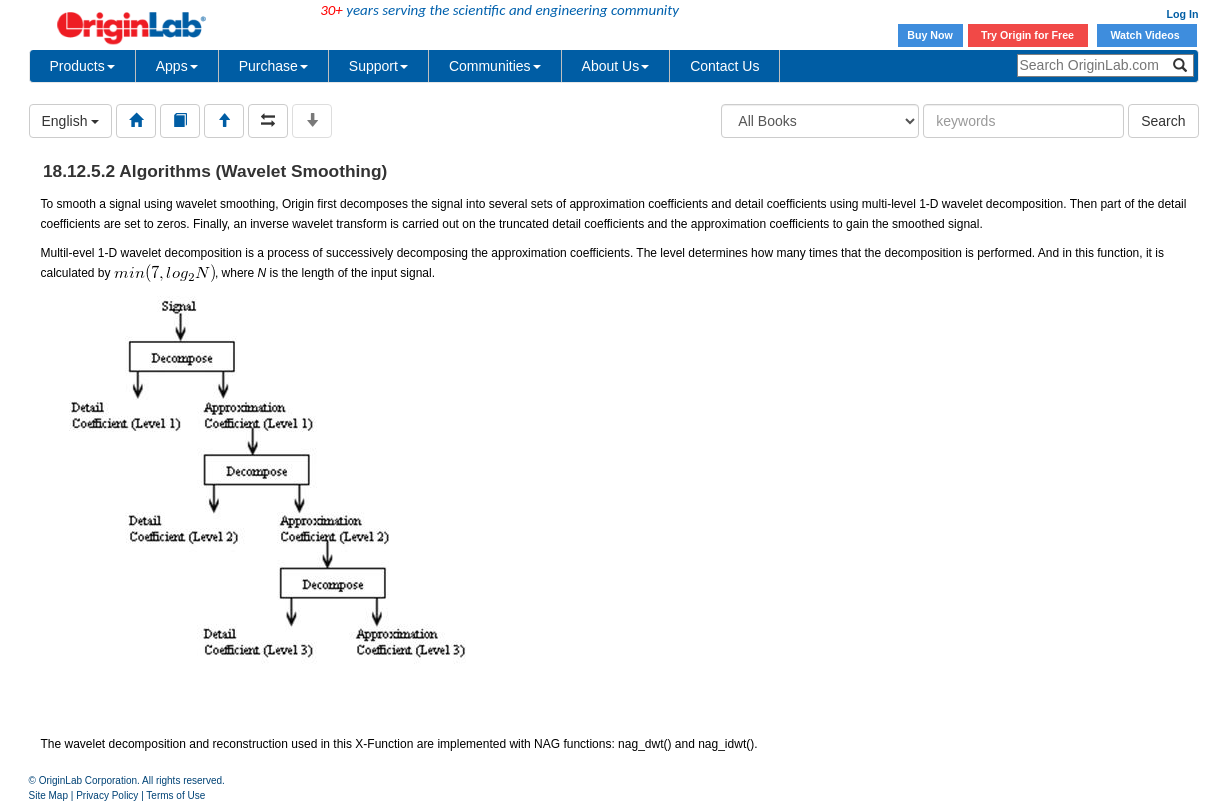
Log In (1183, 14)
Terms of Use (175, 795)
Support (378, 66)
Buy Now (930, 35)
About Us (616, 66)
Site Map (48, 795)
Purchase (273, 66)
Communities (495, 66)
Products (82, 66)
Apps (177, 66)
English (71, 121)
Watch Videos (1146, 35)
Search (1163, 121)
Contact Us (724, 66)
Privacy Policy (107, 795)
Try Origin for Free (1027, 35)
